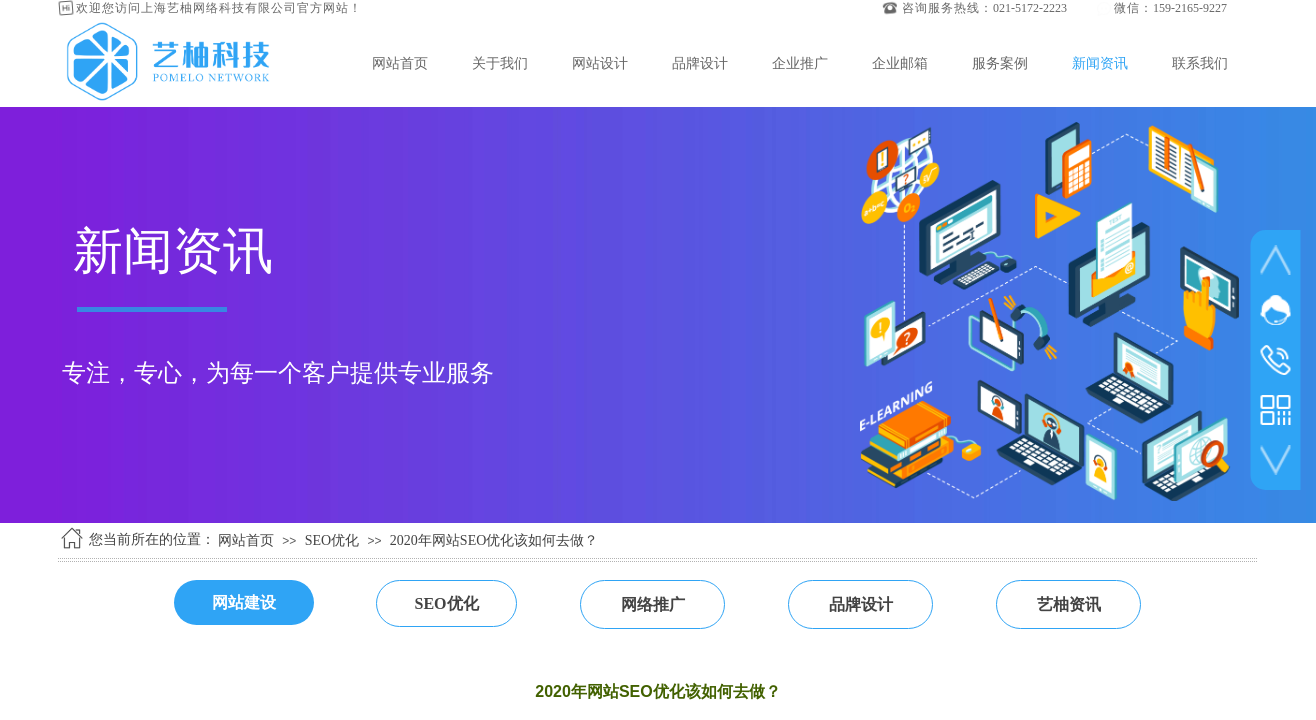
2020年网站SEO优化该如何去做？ (494, 540)
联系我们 (1200, 63)
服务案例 (1000, 63)
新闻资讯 (1100, 63)
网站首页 (400, 63)
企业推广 (800, 63)
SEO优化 (332, 540)
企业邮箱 (900, 63)
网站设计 (600, 63)
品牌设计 (700, 63)
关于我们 (500, 63)
